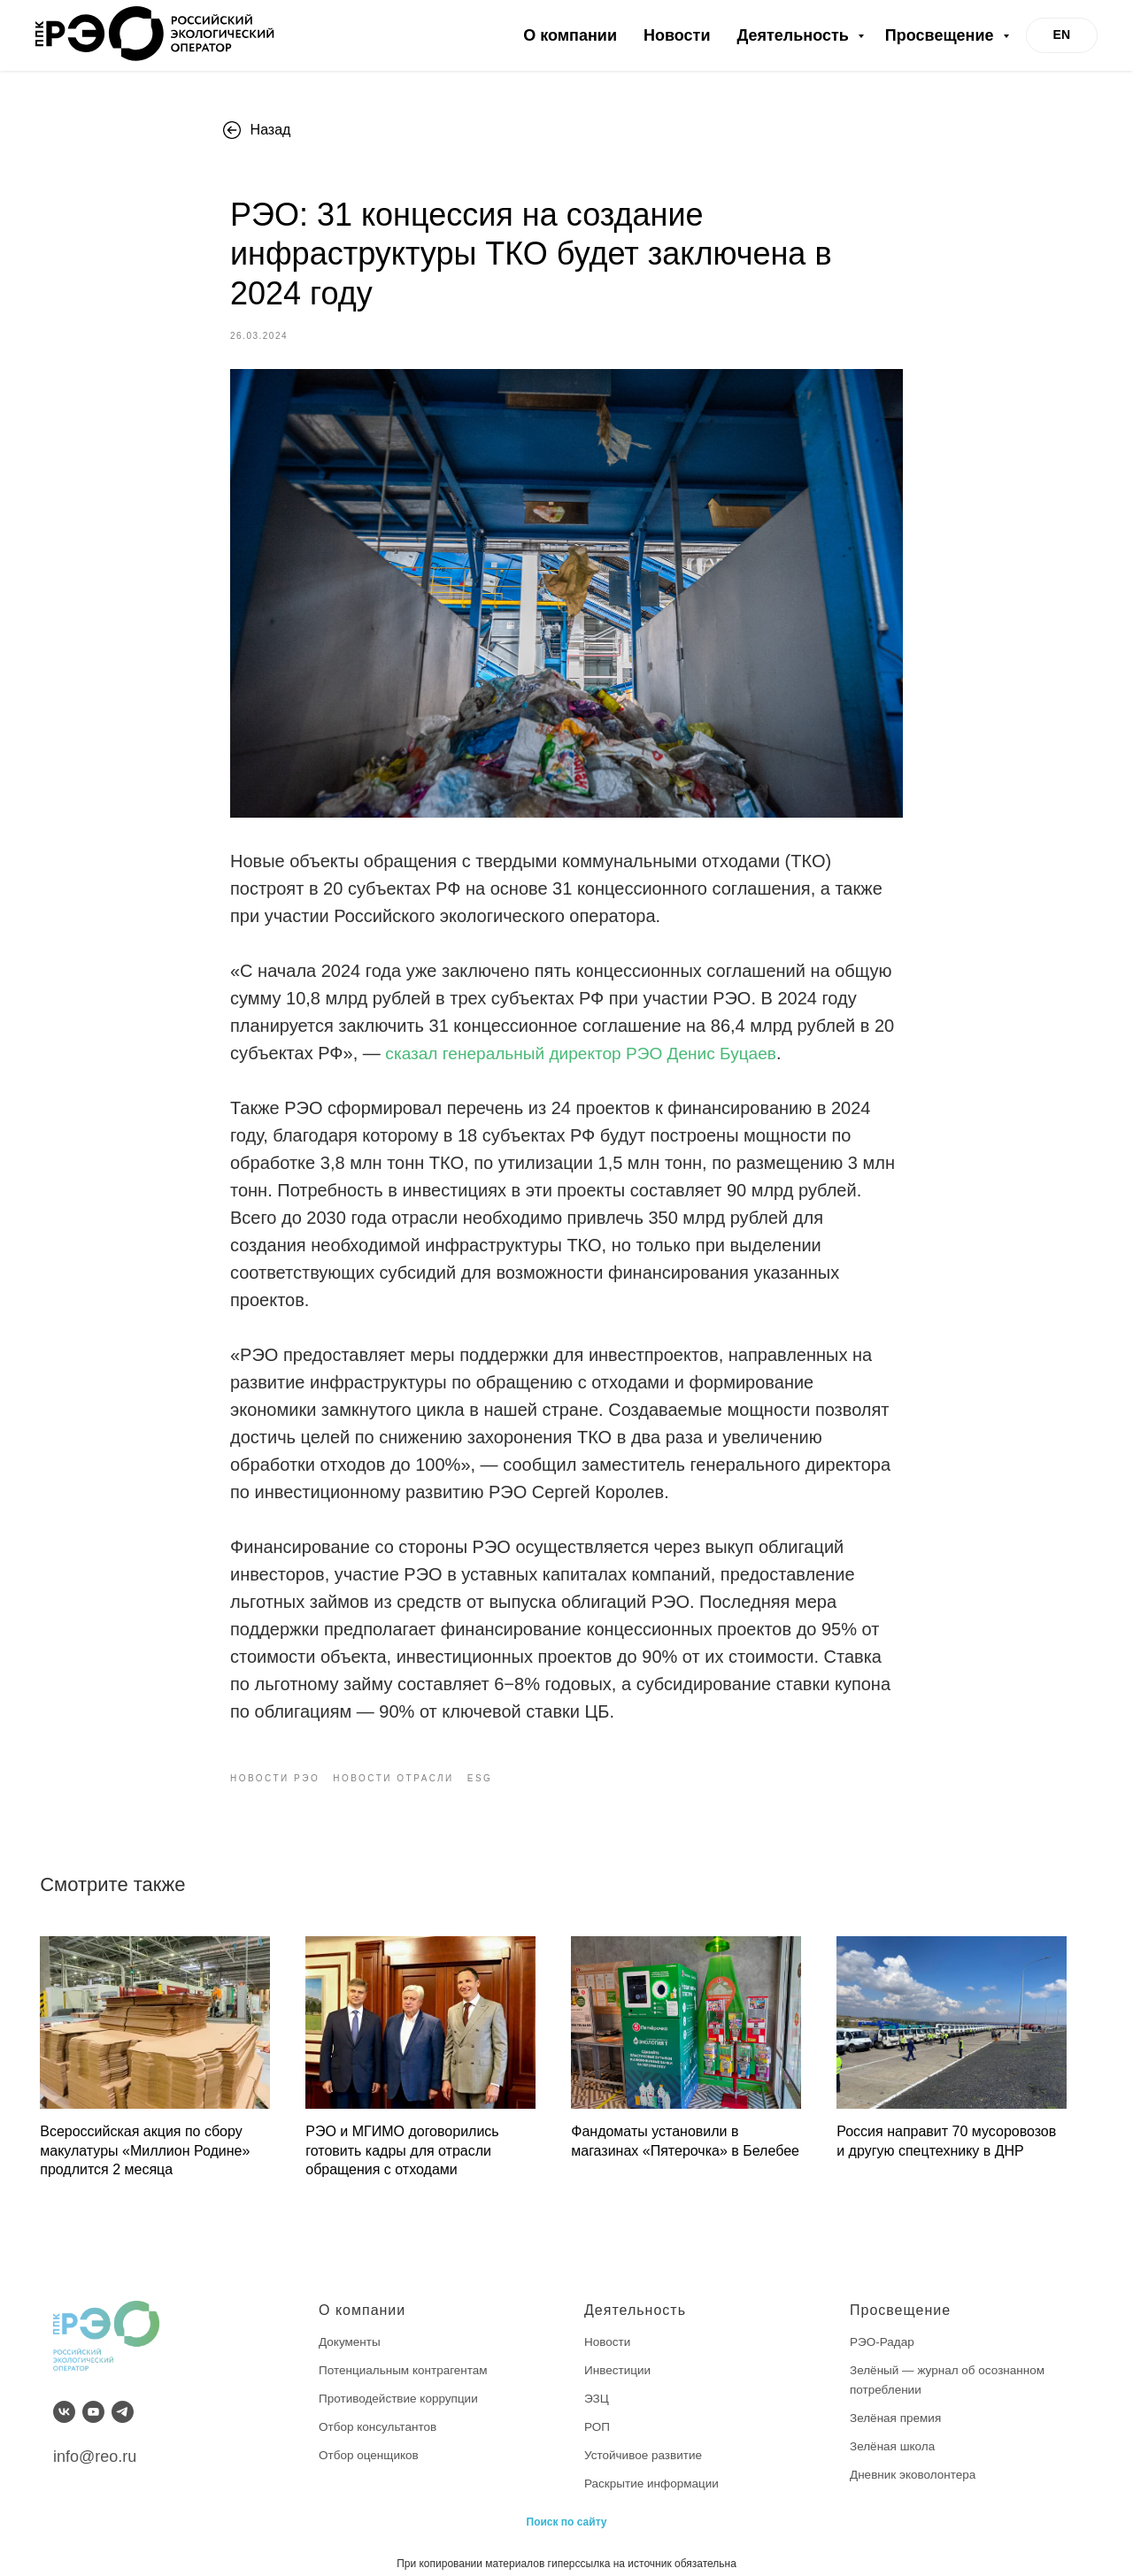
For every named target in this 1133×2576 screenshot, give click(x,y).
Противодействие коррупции (401, 2384)
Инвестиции (618, 2356)
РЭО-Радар (883, 2328)
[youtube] (93, 2399)
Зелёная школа (894, 2432)
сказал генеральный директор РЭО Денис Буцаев (590, 1047)
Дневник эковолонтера (915, 2460)
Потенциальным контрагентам (406, 2356)
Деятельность (794, 35)
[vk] (64, 2399)
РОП (597, 2412)
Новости (677, 35)
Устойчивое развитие (645, 2441)
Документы (350, 2328)
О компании (570, 35)
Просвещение (941, 35)
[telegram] (123, 2399)
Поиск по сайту (567, 2507)
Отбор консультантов (380, 2412)
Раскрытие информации (653, 2469)
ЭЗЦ (597, 2384)
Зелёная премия (897, 2403)
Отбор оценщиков (370, 2441)
